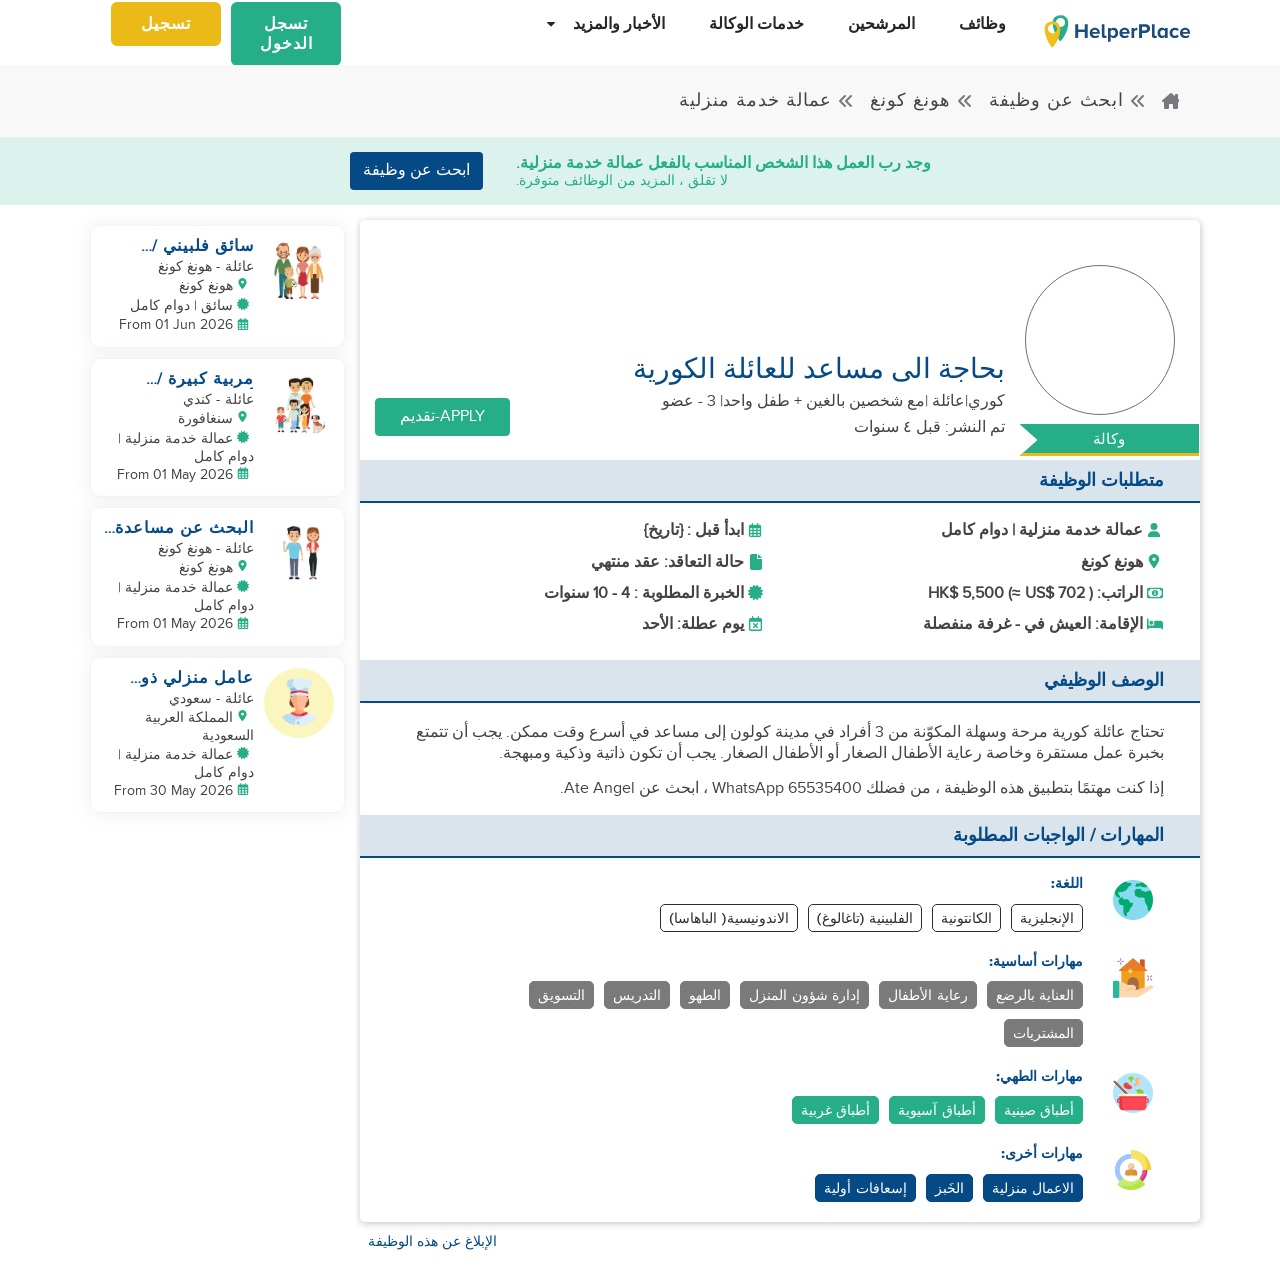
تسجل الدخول (286, 34)
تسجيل (166, 24)
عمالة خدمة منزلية (767, 100)
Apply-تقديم (442, 416)
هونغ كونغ (922, 100)
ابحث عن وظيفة (1068, 100)
